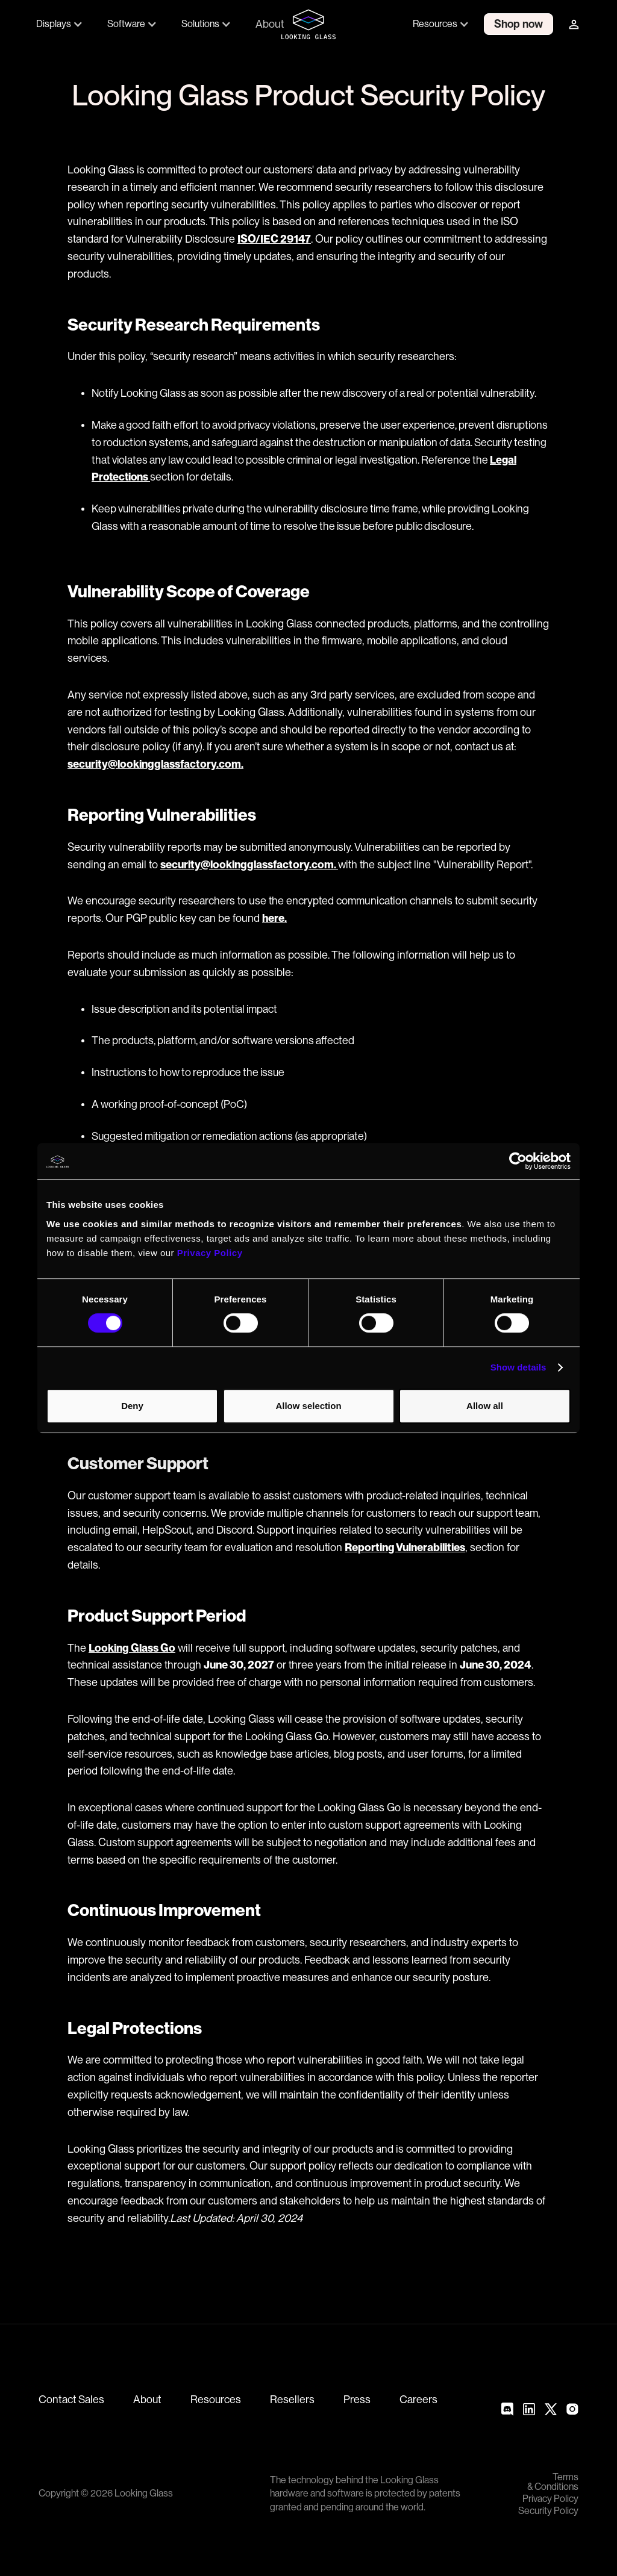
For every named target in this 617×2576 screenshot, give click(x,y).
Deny (132, 1406)
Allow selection (308, 1406)
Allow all (484, 1406)
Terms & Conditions (552, 2482)
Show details (518, 1367)
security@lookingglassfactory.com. (155, 764)
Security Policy (548, 2511)
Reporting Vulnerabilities (405, 1547)
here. (274, 918)
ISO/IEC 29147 (274, 238)
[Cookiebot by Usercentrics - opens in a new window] (518, 1161)
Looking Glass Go (132, 1647)
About (269, 23)
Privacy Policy (550, 2499)
